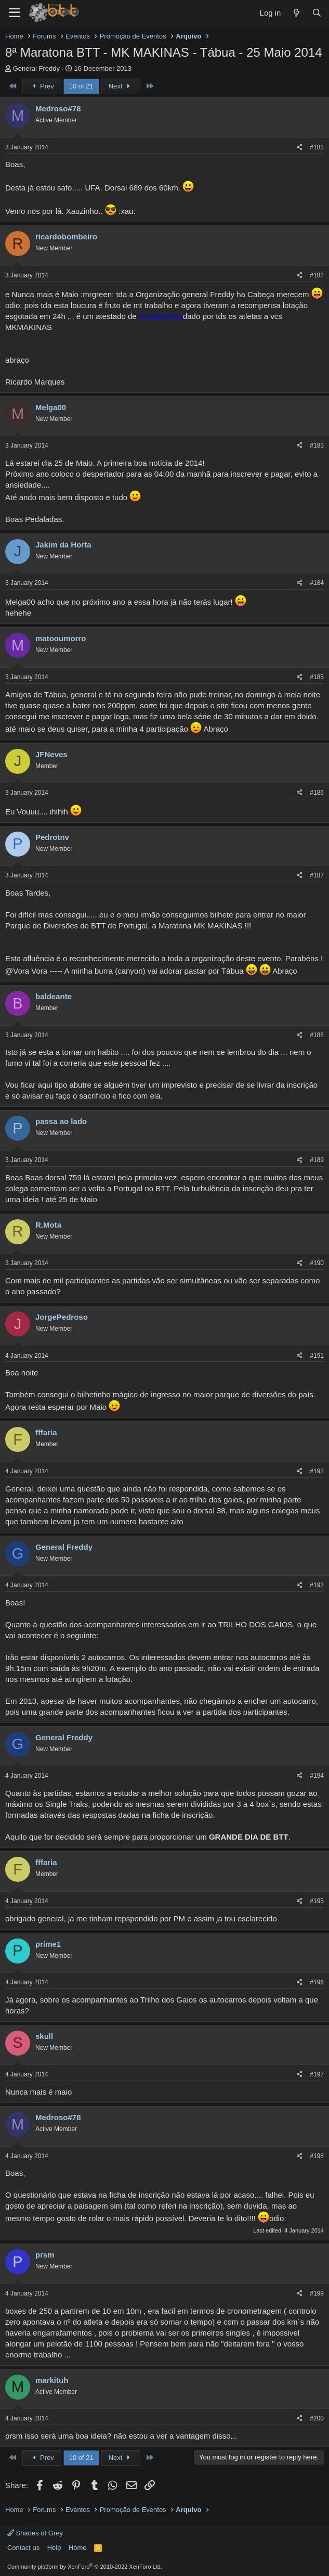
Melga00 (50, 407)
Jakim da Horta (63, 544)
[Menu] (14, 13)
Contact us (23, 2548)
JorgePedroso (61, 1316)
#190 (317, 1263)
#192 (317, 1471)
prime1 (48, 1944)
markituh (51, 2380)
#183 (317, 445)
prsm (45, 2254)
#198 (317, 2156)
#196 (317, 1982)
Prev (42, 86)
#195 (317, 1901)
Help (54, 2548)
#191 (317, 1355)
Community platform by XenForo (84, 2567)
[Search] (317, 12)
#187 (317, 875)
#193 (317, 1585)
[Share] (299, 148)
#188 (317, 1035)
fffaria (46, 1432)
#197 (317, 2074)
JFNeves (51, 754)
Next (121, 86)
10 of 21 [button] (81, 86)
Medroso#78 (58, 108)
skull (44, 2036)
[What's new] (296, 12)
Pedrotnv (52, 837)
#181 (317, 147)
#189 (317, 1160)
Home (78, 2548)
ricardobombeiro (66, 236)
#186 (317, 792)
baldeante (53, 996)
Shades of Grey (35, 2533)
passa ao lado (61, 1121)
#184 (317, 582)
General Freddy (36, 68)
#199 (317, 2293)
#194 (317, 1775)
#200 (317, 2418)
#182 (317, 275)
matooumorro (60, 638)
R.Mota (48, 1224)
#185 (317, 677)
